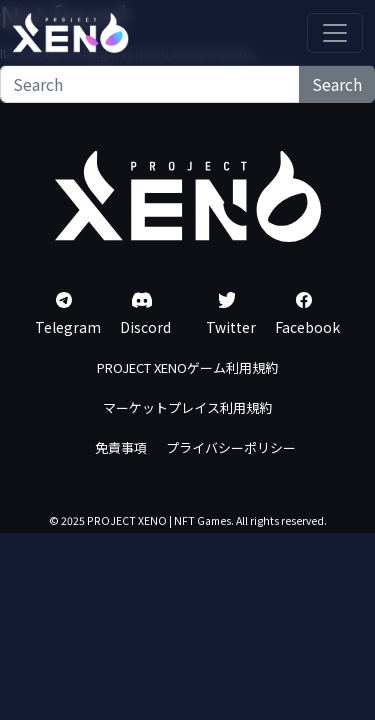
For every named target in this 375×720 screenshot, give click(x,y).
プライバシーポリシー (231, 447)
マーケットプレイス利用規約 (187, 407)
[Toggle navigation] (335, 33)
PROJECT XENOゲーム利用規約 (187, 367)
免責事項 (121, 447)
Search (337, 84)
